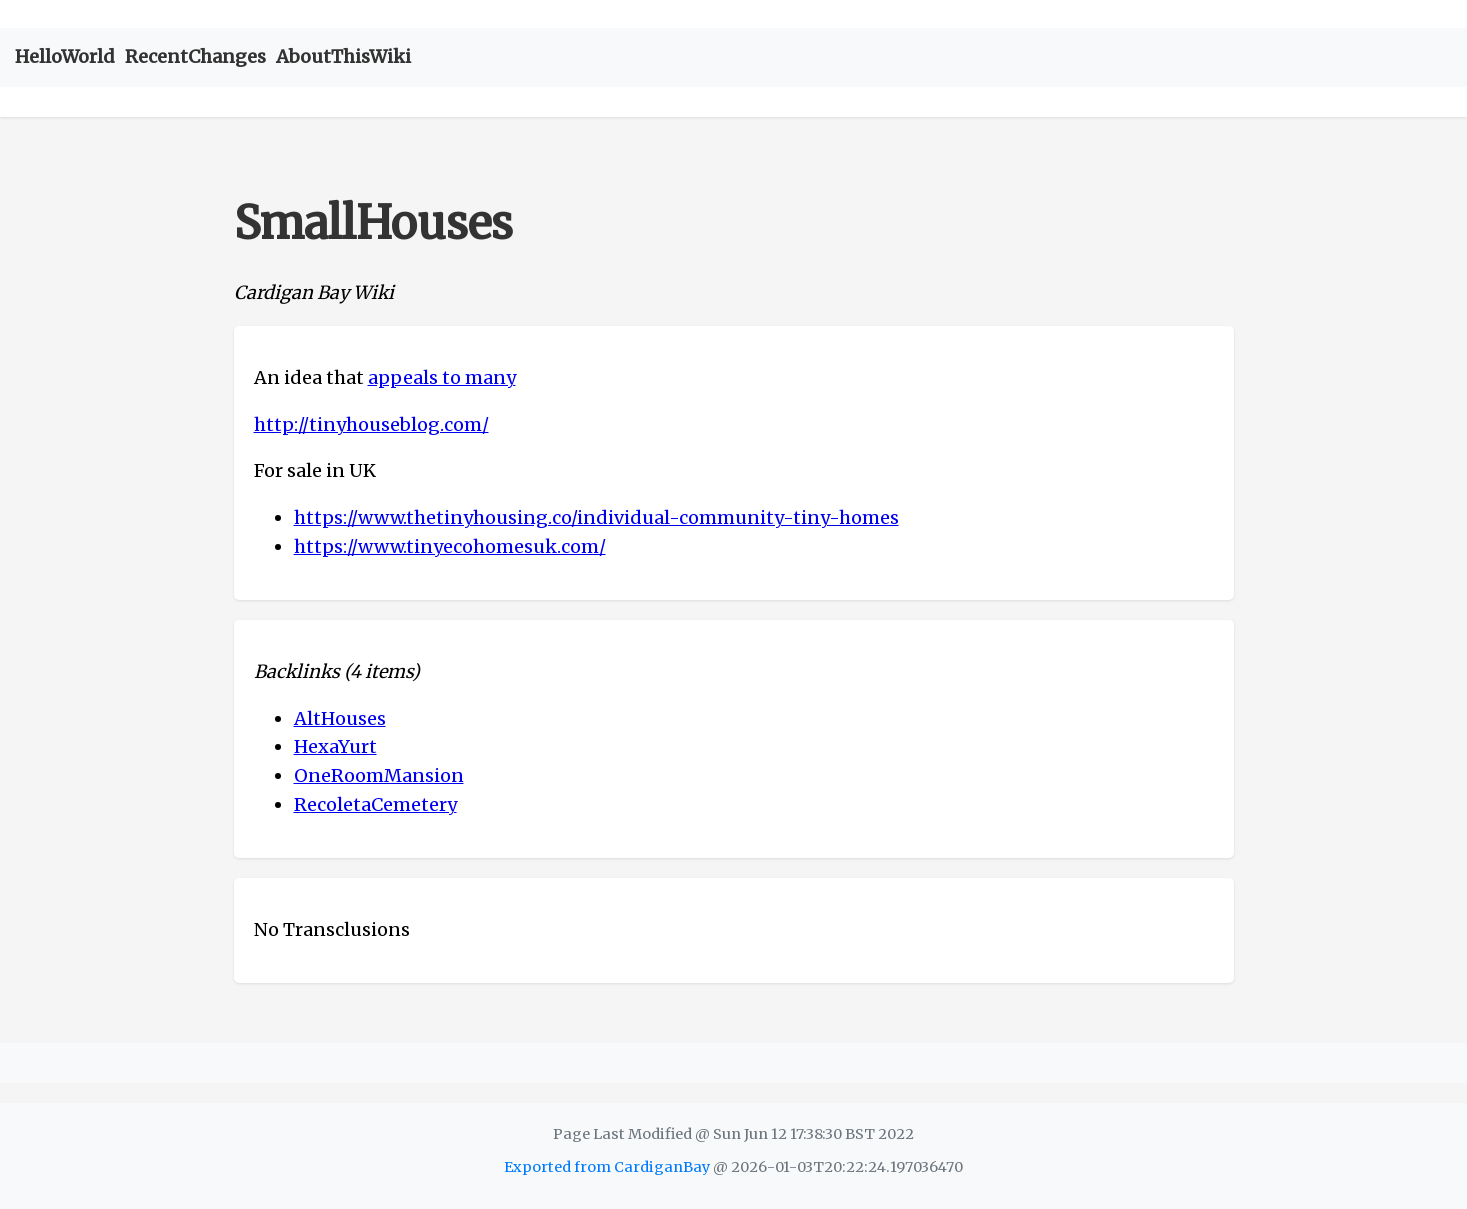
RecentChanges (195, 56)
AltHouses (340, 718)
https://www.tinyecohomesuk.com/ (450, 546)
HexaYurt (335, 746)
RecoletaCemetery (375, 804)
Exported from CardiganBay (607, 1167)
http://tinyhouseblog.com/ (371, 424)
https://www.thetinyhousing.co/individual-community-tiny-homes (596, 517)
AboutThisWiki (343, 56)
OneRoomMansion (379, 775)
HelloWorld (65, 56)
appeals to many (442, 377)
